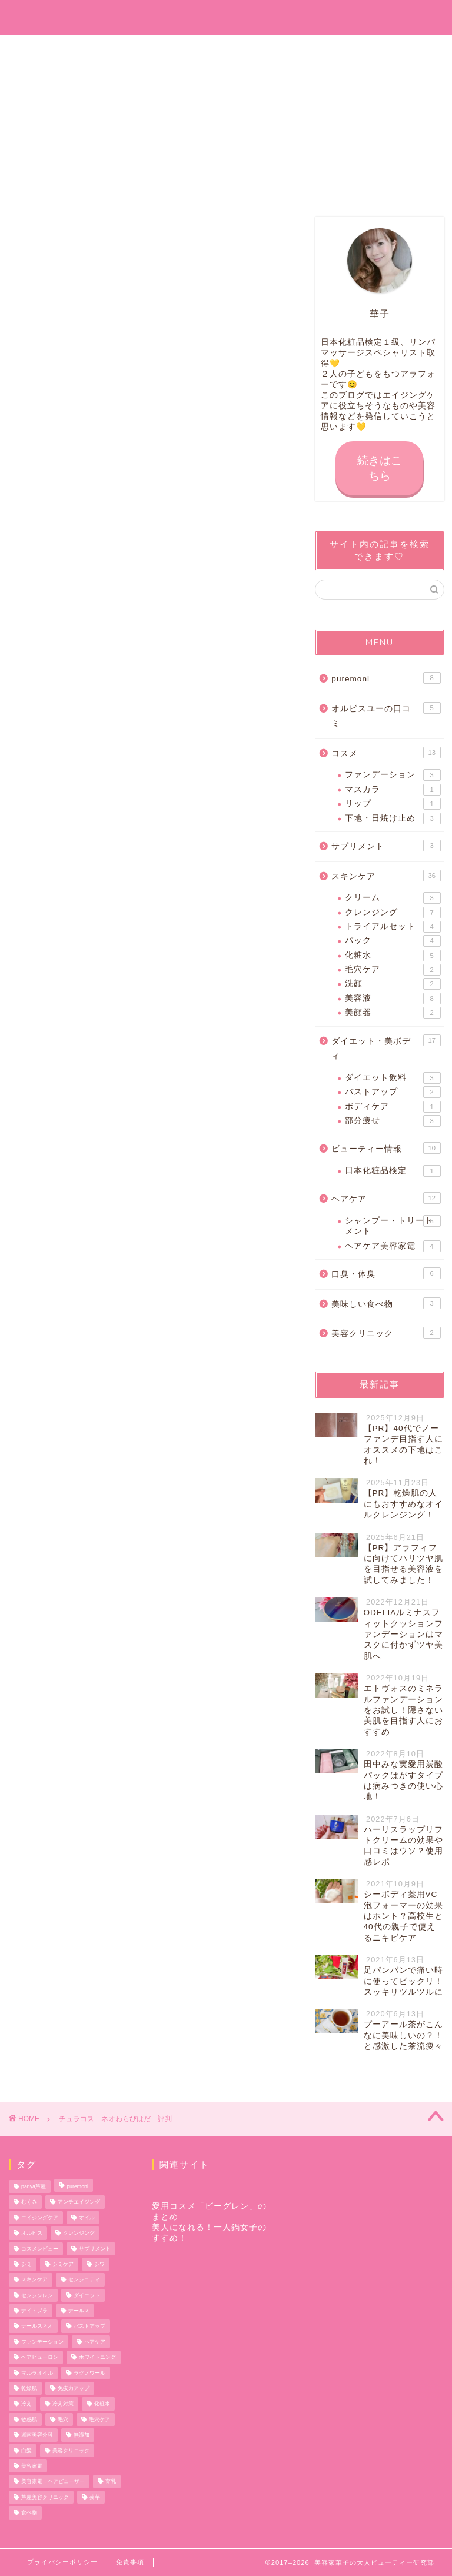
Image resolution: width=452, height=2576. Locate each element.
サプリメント (385, 845)
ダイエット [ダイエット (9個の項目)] (87, 2295)
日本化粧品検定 (392, 1171)
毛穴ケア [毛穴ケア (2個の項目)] (99, 2419)
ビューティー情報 (385, 1148)
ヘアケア (385, 1198)
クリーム (392, 898)
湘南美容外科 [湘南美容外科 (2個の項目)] (37, 2435)
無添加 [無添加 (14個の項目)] (81, 2435)
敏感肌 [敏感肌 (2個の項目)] (29, 2419)
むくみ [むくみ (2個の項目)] (29, 2202)
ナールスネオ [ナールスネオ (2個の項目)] (37, 2326)
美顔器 (392, 1013)
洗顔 (392, 984)
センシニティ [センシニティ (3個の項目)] (84, 2280)
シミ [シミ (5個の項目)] (26, 2264)
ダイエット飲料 (392, 1078)
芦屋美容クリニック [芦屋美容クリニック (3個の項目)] (45, 2497)
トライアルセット (392, 927)
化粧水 (392, 955)
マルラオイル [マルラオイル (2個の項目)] (37, 2373)
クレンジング (392, 912)
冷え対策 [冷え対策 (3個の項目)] (63, 2404)
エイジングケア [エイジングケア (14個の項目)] (39, 2218)
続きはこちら (379, 468)
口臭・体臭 (385, 1274)
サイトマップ (368, 50)
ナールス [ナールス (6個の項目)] (78, 2311)
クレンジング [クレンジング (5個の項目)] (79, 2233)
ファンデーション (392, 775)
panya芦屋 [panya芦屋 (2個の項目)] (33, 2186)
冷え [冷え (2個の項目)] (26, 2404)
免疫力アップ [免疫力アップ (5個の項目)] (73, 2388)
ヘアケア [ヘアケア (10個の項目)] (94, 2342)
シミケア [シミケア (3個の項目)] (63, 2264)
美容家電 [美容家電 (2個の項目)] (31, 2466)
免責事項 (130, 2561)
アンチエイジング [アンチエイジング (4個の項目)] (79, 2202)
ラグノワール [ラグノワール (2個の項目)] (89, 2373)
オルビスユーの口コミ (385, 715)
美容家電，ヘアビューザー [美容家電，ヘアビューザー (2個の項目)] (53, 2482)
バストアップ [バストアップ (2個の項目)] (89, 2326)
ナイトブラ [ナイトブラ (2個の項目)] (34, 2311)
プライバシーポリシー (62, 2561)
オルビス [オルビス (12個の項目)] (31, 2233)
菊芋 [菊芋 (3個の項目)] (94, 2497)
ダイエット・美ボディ (385, 1047)
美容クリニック (385, 1333)
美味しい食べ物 (385, 1303)
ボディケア (392, 1107)
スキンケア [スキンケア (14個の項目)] (34, 2280)
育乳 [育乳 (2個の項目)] (110, 2482)
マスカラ (392, 790)
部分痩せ (392, 1121)
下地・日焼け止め (392, 818)
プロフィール (226, 50)
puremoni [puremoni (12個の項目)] (77, 2186)
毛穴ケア (392, 970)
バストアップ (392, 1093)
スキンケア (385, 875)
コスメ (385, 752)
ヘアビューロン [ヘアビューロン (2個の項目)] (39, 2358)
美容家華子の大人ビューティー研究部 (226, 16)
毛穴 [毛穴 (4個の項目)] (63, 2419)
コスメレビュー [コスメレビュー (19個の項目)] (39, 2249)
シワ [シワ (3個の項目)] (99, 2264)
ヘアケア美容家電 (392, 1246)
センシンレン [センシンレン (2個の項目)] (37, 2295)
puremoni (385, 678)
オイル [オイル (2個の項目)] (87, 2218)
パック (392, 941)
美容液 (392, 998)
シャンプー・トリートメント (392, 1225)
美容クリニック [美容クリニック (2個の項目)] (70, 2451)
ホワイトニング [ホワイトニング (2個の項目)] (97, 2358)
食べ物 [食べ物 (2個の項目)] (29, 2513)
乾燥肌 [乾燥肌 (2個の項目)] (29, 2388)
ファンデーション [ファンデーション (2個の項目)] (42, 2342)
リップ (392, 804)
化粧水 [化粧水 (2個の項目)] (102, 2404)
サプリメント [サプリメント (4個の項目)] (95, 2249)
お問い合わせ (84, 50)
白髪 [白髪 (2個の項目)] (26, 2451)
